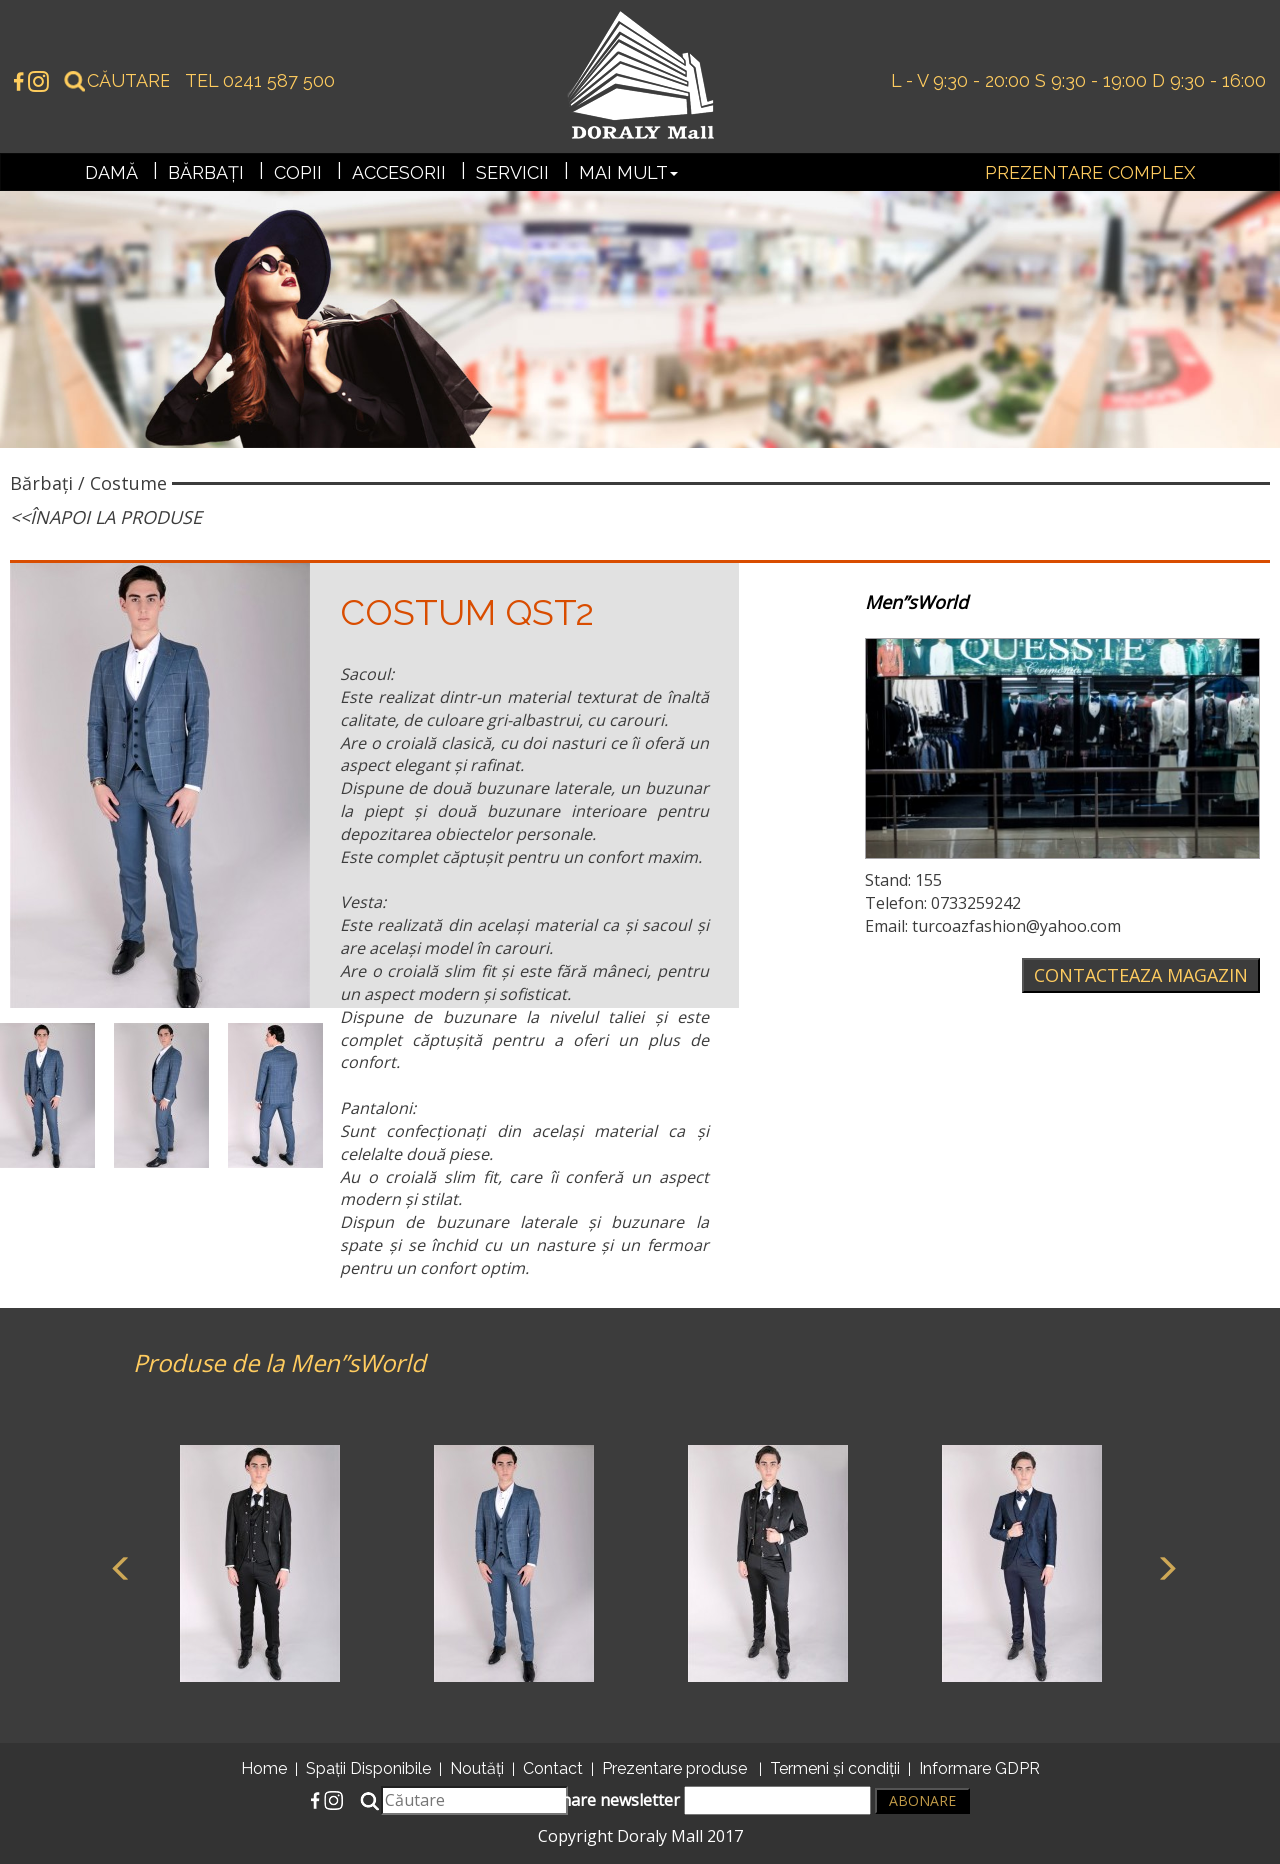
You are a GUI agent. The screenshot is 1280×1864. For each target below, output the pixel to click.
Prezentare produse (674, 1768)
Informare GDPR (979, 1768)
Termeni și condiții (835, 1768)
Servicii (512, 172)
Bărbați (206, 172)
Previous (118, 1566)
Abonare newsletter (701, 1800)
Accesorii (399, 172)
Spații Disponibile (368, 1768)
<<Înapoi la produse (106, 517)
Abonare (922, 1800)
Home (264, 1768)
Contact (553, 1768)
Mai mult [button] (628, 172)
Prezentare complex (1090, 172)
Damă (111, 172)
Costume (128, 483)
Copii (298, 172)
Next (1163, 1566)
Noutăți (477, 1768)
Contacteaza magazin (1141, 975)
